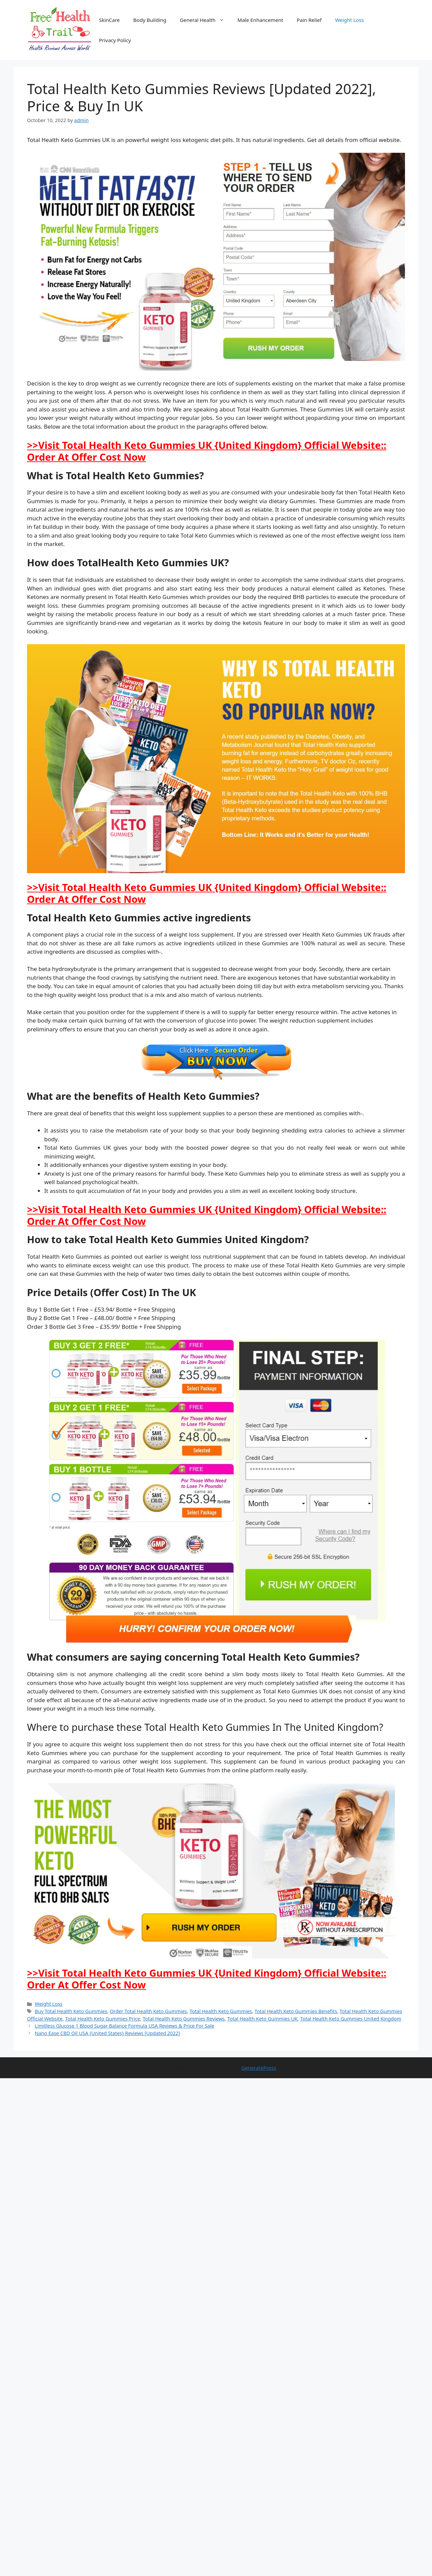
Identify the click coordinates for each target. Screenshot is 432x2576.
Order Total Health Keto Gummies (148, 2011)
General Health (205, 20)
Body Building (149, 20)
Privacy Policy (115, 40)
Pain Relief (309, 20)
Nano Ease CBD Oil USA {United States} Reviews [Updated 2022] (107, 2033)
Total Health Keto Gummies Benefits (295, 2011)
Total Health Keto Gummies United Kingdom (350, 2018)
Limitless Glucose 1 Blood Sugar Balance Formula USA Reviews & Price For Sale (124, 2026)
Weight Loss (349, 20)
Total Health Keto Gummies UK (262, 2018)
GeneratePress (258, 2067)
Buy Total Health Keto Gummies (71, 2011)
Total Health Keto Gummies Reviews (184, 2018)
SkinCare (109, 20)
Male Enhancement (261, 20)
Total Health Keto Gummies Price (102, 2018)
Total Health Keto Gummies (221, 2011)
